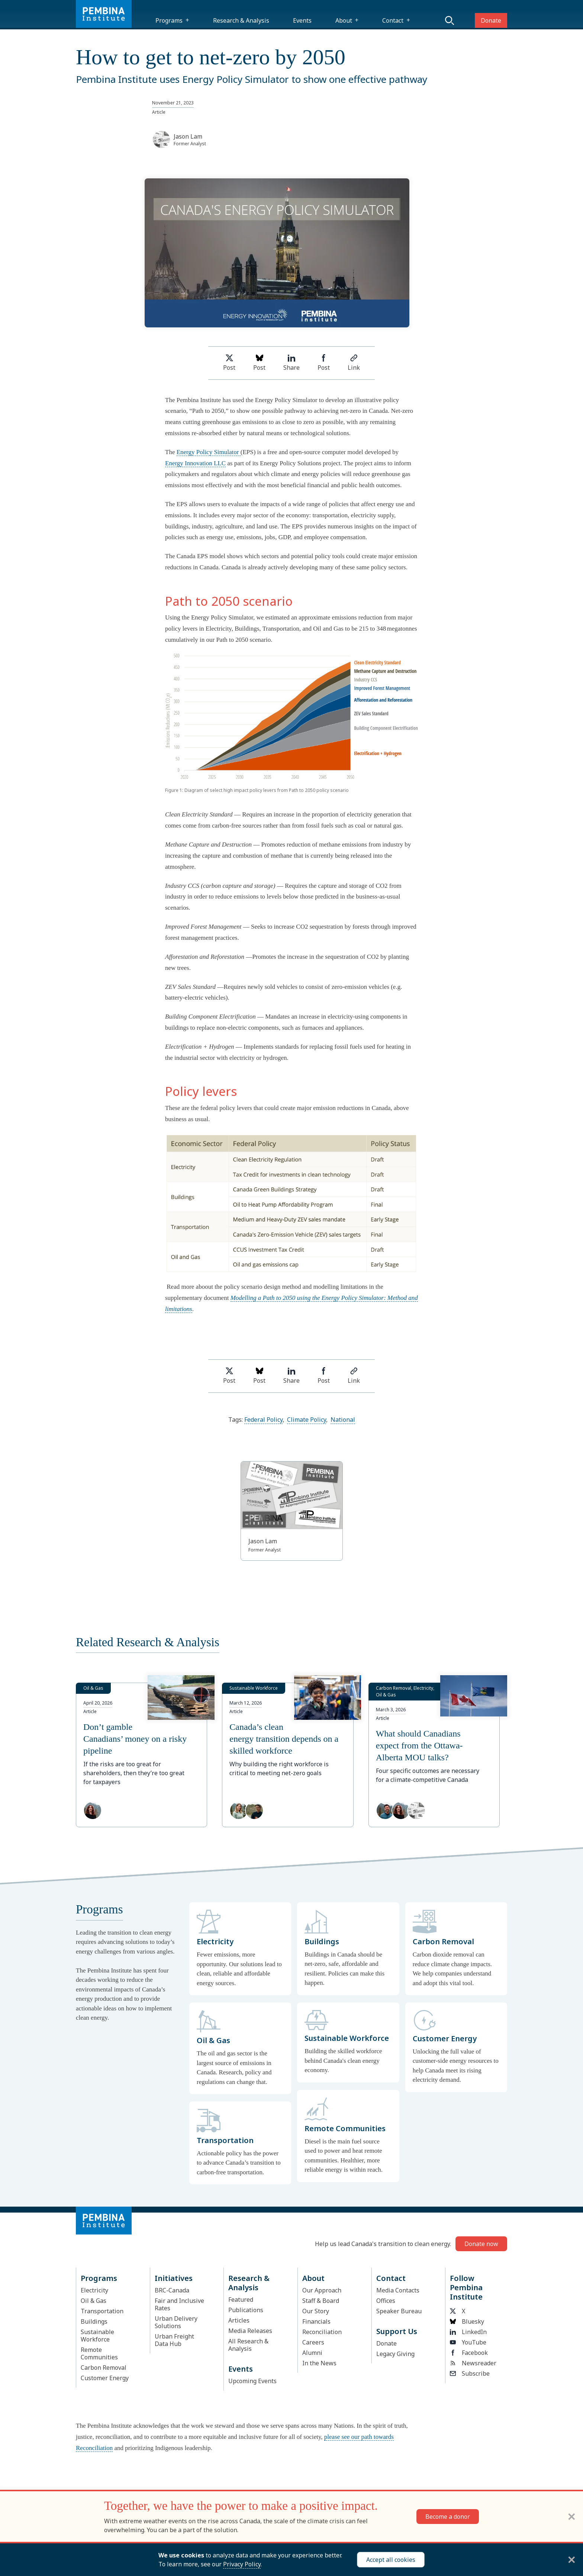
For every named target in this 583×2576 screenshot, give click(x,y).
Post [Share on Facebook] (324, 363)
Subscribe (470, 2373)
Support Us (396, 2331)
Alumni (312, 2353)
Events (302, 20)
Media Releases (250, 2331)
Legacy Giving (395, 2354)
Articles (238, 2320)
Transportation (102, 2311)
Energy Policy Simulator (209, 452)
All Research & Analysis (248, 2345)
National (343, 1419)
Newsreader (473, 2363)
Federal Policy (263, 1419)
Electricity (94, 2290)
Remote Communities (99, 2353)
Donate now (481, 2244)
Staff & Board (320, 2301)
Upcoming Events (252, 2381)
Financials (316, 2321)
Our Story (315, 2311)
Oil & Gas (93, 2301)
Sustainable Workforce (97, 2335)
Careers (313, 2342)
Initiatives (174, 2278)
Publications (245, 2310)
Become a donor (447, 2516)
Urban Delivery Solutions (176, 2322)
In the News (319, 2363)
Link (354, 363)
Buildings (94, 2321)
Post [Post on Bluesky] (259, 363)
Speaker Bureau (399, 2311)
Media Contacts (397, 2290)
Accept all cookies (390, 2560)
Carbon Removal (103, 2367)
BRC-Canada (172, 2290)
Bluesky (467, 2321)
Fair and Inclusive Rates (179, 2304)
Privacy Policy (242, 2564)
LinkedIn (468, 2332)
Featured (240, 2299)
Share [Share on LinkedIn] (291, 363)
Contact (392, 20)
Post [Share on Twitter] (229, 363)
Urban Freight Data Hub (174, 2340)
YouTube (468, 2342)
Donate (491, 20)
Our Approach (321, 2290)
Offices (385, 2301)
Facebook (469, 2352)
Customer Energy (105, 2378)
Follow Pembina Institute (466, 2287)
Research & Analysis (241, 20)
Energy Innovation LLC (195, 463)
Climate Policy (306, 1419)
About (343, 20)
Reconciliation (322, 2332)
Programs (169, 20)
